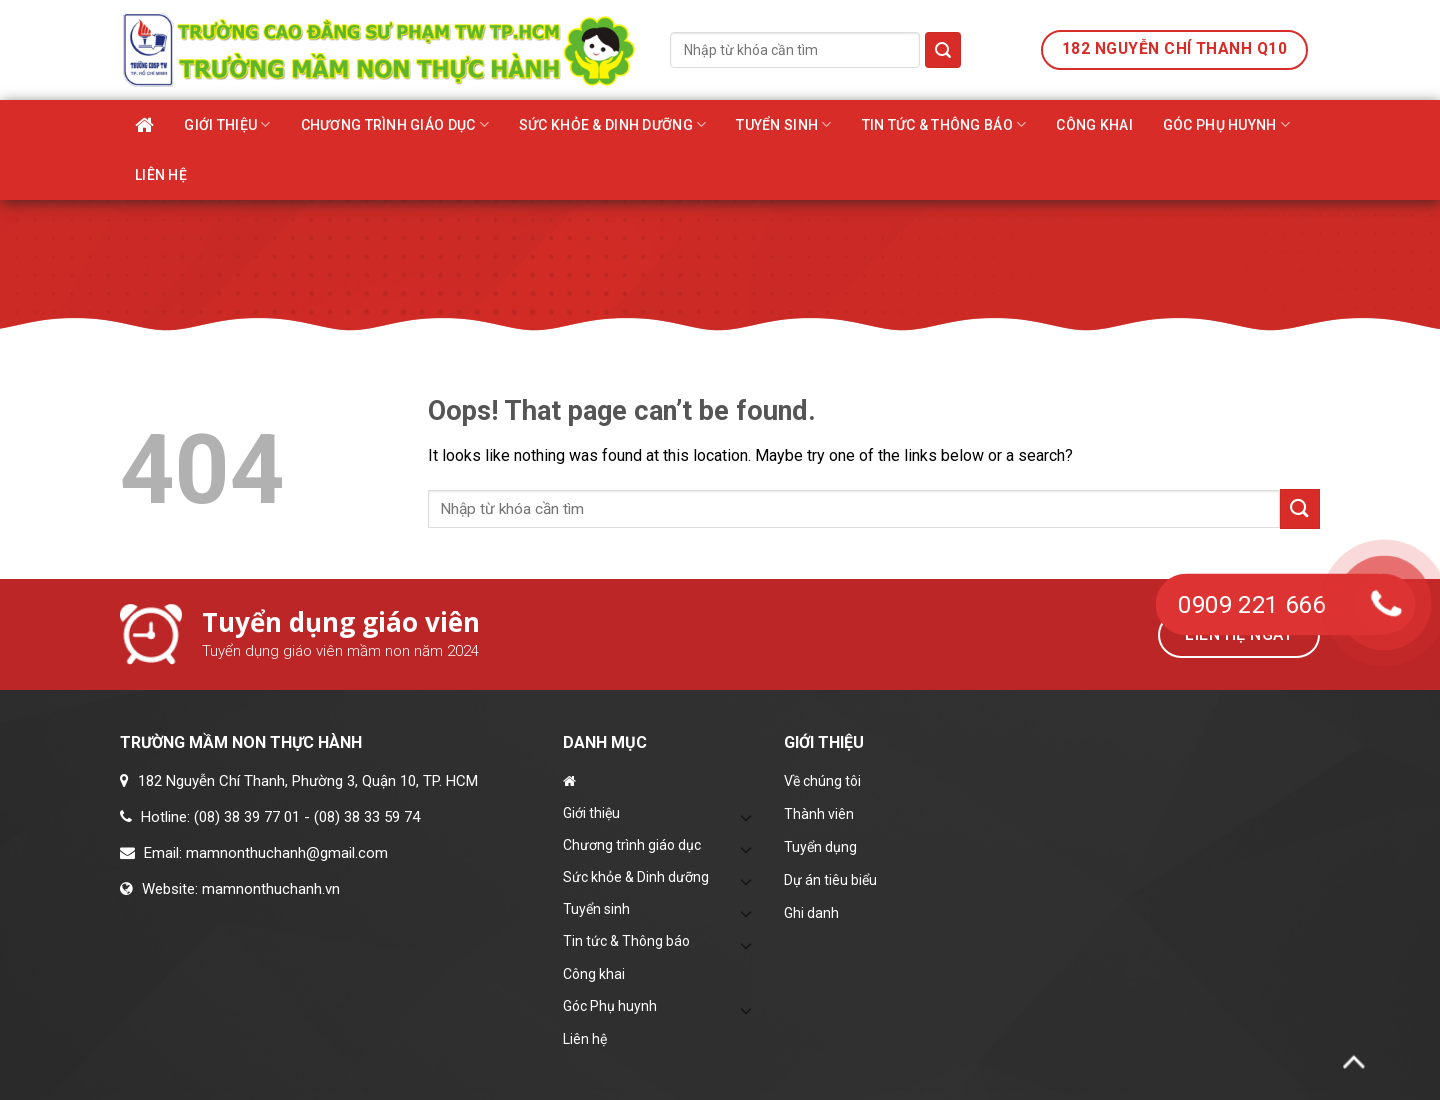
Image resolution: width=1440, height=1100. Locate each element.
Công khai (1094, 125)
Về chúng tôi (822, 781)
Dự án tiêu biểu (830, 880)
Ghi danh (811, 913)
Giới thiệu (227, 124)
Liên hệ (161, 175)
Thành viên (819, 814)
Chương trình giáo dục (395, 124)
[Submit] (943, 50)
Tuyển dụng (820, 847)
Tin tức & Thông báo (944, 124)
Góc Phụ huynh (1226, 124)
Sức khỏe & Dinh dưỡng (612, 124)
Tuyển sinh (783, 124)
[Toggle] (747, 817)
